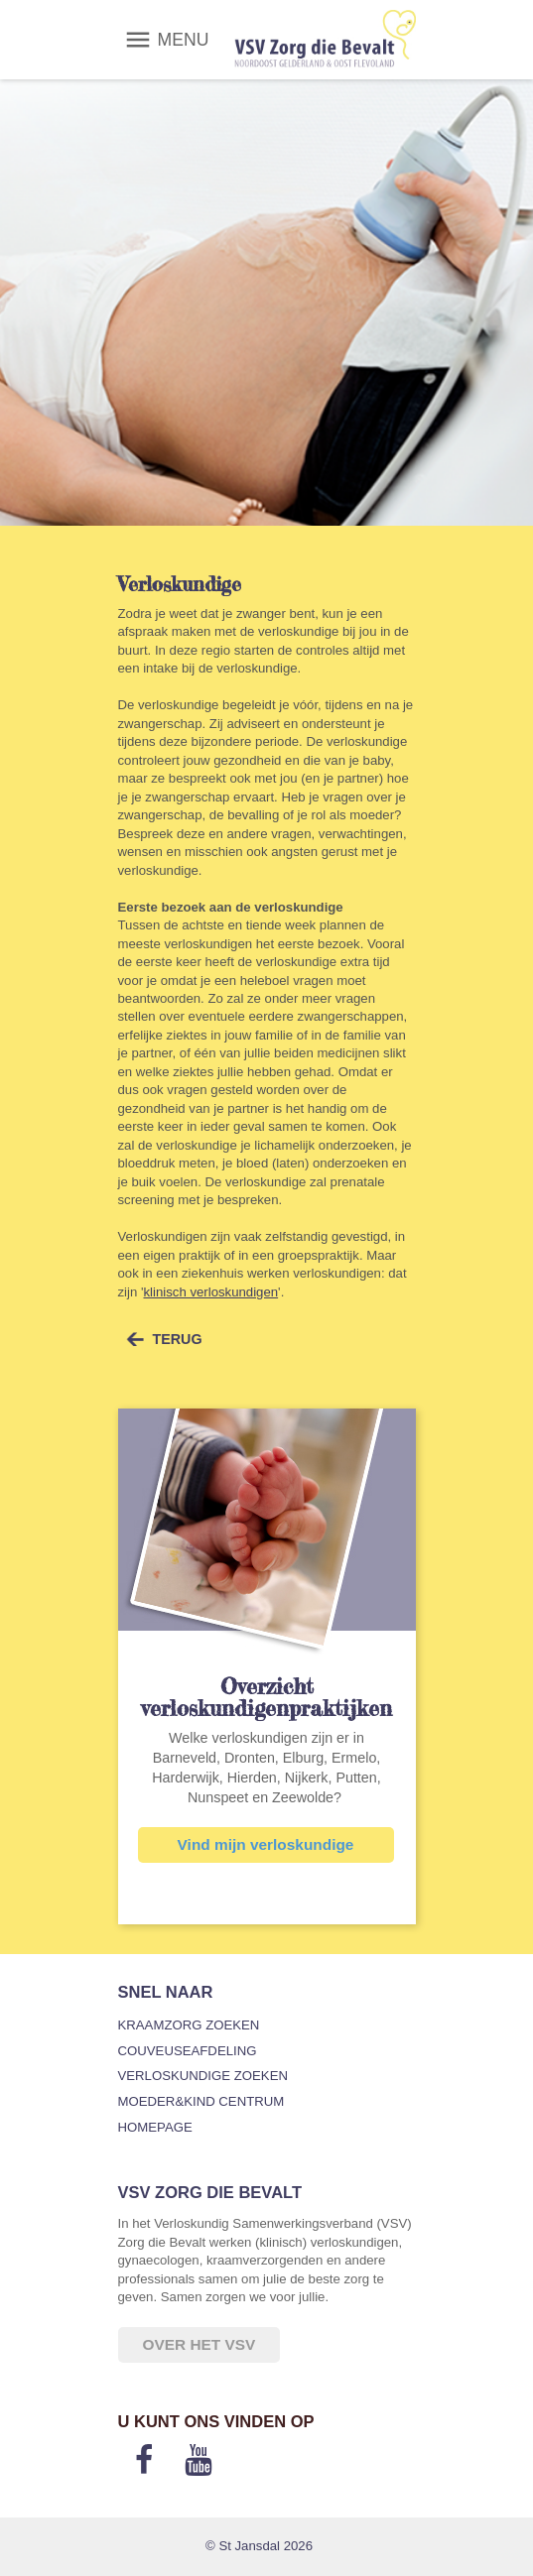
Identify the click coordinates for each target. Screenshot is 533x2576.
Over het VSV (199, 2344)
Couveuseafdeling (187, 2050)
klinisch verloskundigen (210, 1292)
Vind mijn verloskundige (266, 1844)
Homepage (155, 2127)
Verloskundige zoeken (203, 2075)
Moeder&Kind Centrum (201, 2101)
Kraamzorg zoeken (189, 2025)
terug (177, 1339)
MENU (183, 40)
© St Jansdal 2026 (259, 2545)
